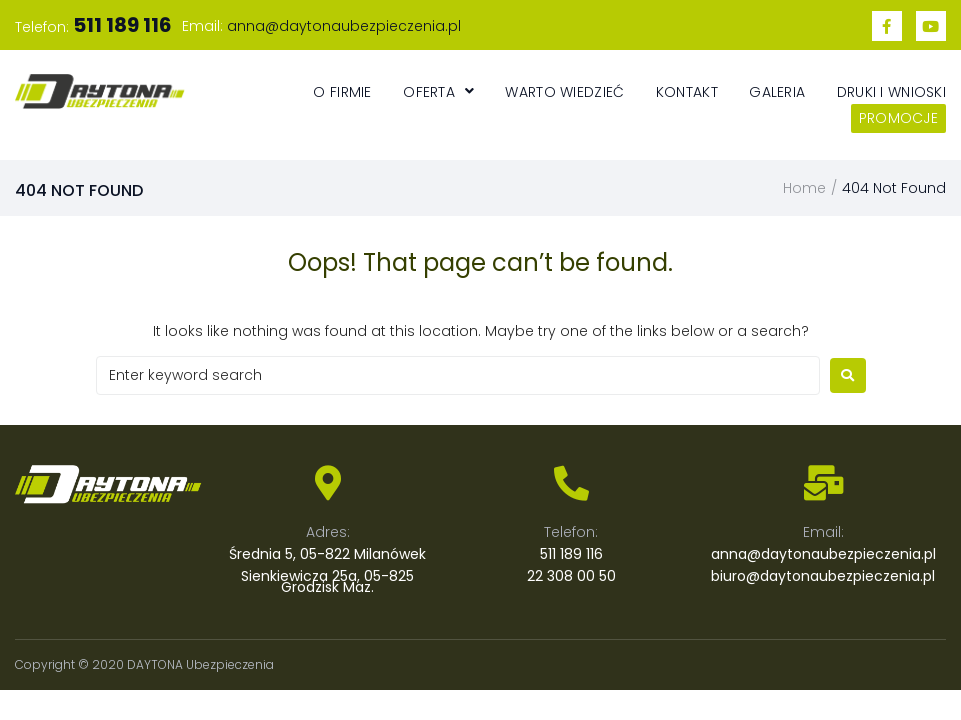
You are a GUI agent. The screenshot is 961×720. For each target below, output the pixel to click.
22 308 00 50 (571, 576)
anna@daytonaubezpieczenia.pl (344, 26)
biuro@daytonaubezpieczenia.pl (823, 576)
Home (804, 188)
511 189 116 (571, 554)
